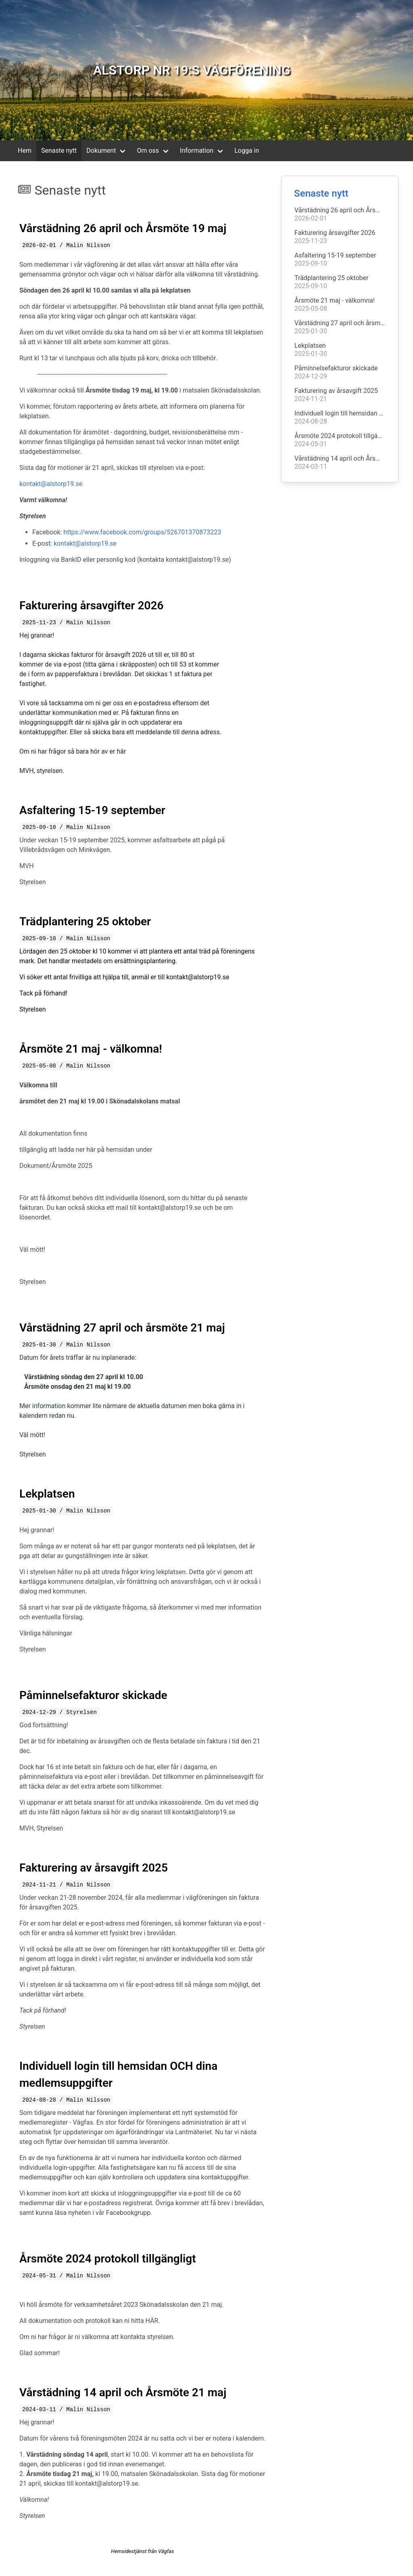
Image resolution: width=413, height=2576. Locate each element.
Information (196, 150)
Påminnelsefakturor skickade (93, 1695)
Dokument (101, 150)
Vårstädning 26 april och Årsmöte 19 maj (122, 228)
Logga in (246, 150)
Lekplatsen (47, 1493)
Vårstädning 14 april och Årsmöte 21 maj (122, 2392)
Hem (24, 150)
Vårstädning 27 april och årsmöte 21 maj (122, 1327)
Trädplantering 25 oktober (85, 921)
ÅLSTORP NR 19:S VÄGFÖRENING (191, 70)
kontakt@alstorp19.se (50, 484)
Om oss (148, 150)
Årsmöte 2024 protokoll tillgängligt (107, 2258)
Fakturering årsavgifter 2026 (91, 605)
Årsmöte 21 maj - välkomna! (90, 1048)
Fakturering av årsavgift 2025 (93, 1867)
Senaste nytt (59, 150)
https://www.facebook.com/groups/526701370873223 (142, 532)
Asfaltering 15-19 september (92, 810)
